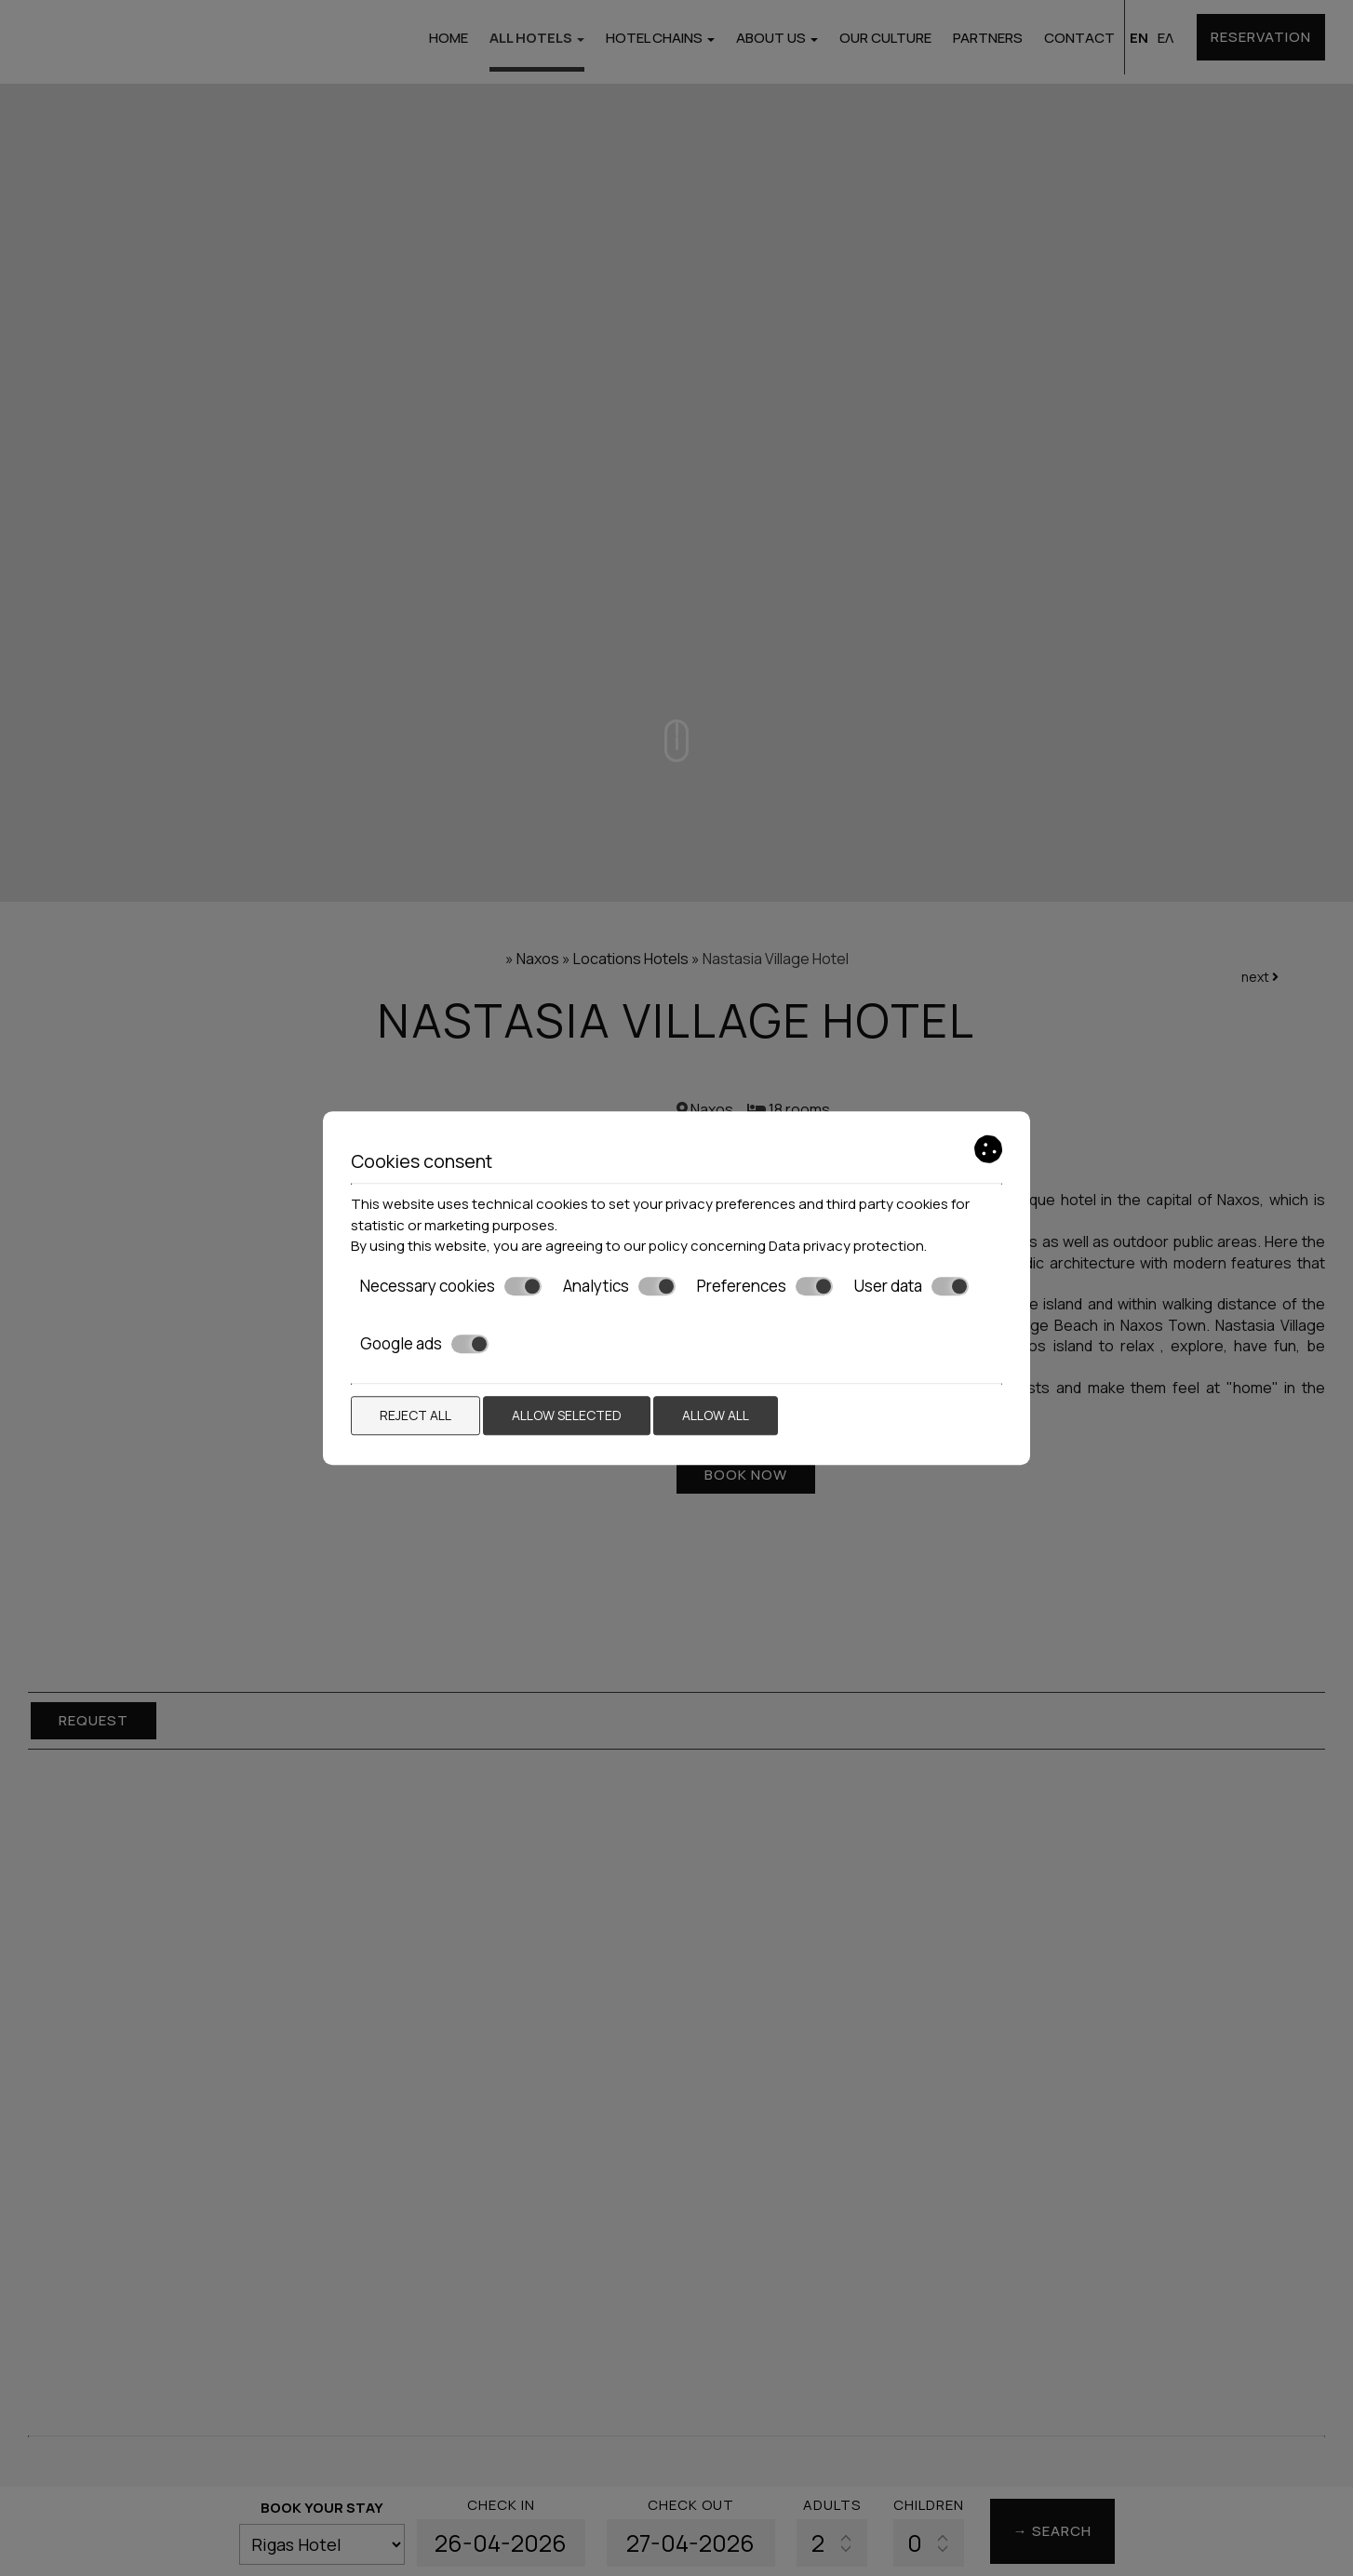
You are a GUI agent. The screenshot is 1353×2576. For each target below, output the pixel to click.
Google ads (424, 1344)
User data (911, 1286)
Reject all (415, 1415)
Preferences (765, 1286)
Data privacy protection (846, 1245)
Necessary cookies (451, 1286)
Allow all (715, 1415)
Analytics (619, 1286)
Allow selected (567, 1415)
